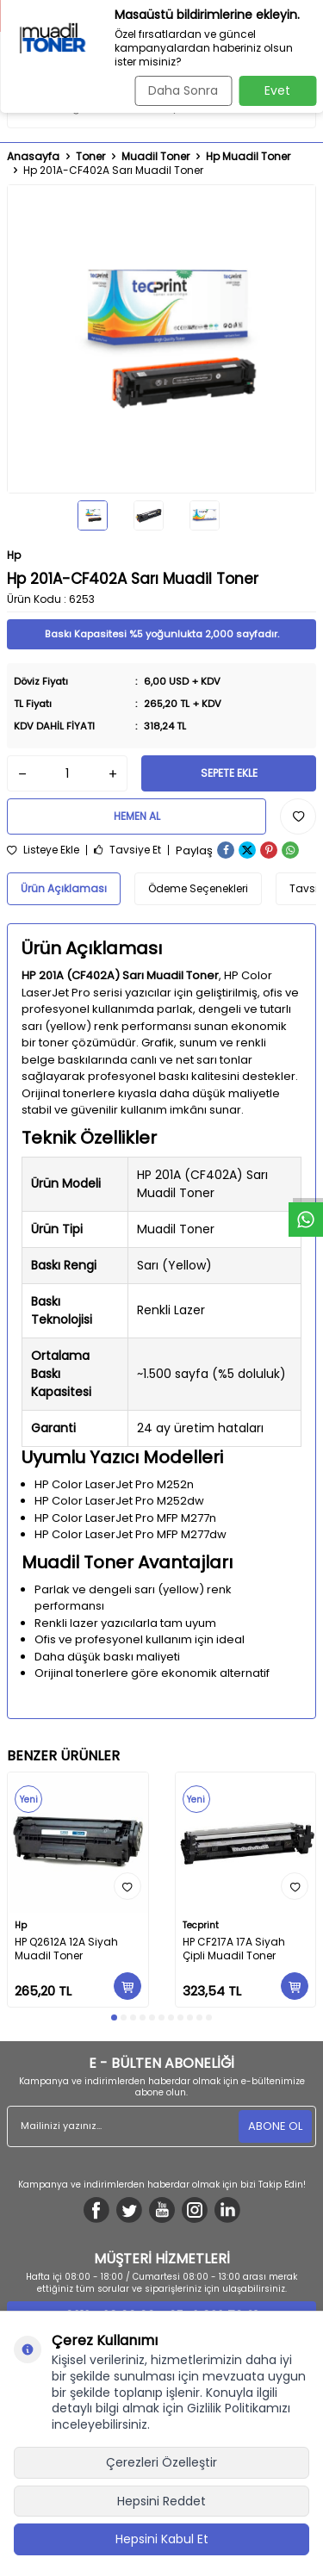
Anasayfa (33, 157)
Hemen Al (137, 816)
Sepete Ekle (229, 773)
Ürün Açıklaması (64, 888)
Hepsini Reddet (161, 2501)
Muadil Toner (155, 157)
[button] (114, 2017)
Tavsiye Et (127, 850)
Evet (277, 90)
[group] (161, 339)
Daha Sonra (183, 90)
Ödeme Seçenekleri (198, 888)
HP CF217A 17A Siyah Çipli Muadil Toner (234, 1949)
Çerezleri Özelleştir (161, 2462)
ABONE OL (275, 2126)
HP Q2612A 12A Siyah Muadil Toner (66, 1949)
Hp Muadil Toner (248, 157)
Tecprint (201, 1925)
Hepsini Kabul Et (161, 2539)
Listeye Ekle (43, 850)
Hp (14, 555)
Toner (90, 157)
